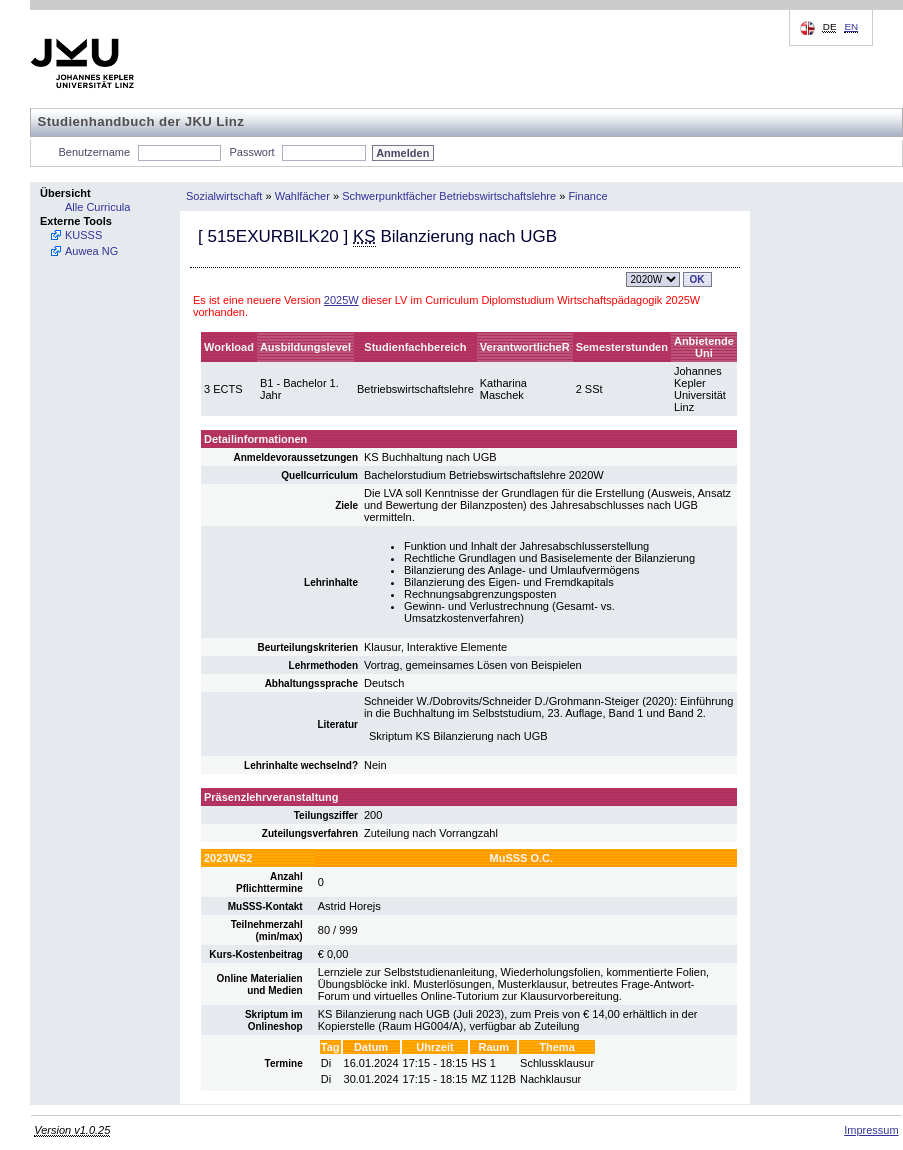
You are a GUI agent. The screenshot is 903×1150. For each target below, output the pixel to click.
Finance (587, 196)
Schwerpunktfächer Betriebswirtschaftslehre (449, 196)
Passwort (251, 152)
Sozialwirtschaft (224, 196)
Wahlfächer (302, 196)
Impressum (871, 1130)
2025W (341, 300)
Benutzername (95, 152)
